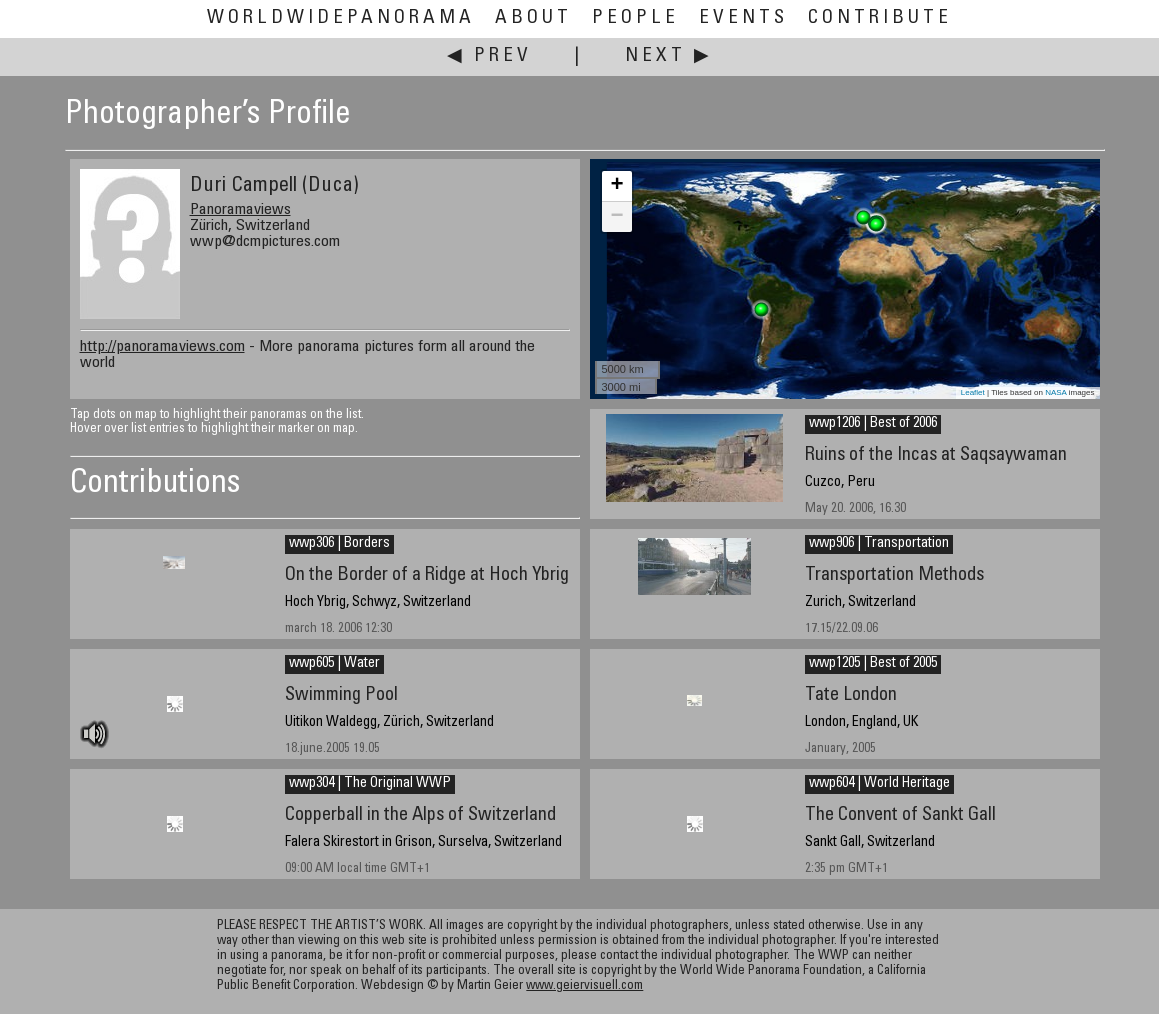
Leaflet (973, 392)
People (635, 18)
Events (743, 18)
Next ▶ (669, 56)
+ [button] (616, 186)
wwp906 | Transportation (879, 544)
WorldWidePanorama (341, 18)
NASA (1055, 392)
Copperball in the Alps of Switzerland (420, 815)
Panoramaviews (240, 210)
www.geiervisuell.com (584, 986)
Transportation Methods (894, 575)
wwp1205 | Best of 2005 (873, 664)
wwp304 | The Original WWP (370, 784)
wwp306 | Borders (339, 544)
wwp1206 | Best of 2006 (873, 424)
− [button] (616, 217)
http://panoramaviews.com (162, 347)
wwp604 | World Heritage (879, 784)
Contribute (880, 18)
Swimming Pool (341, 695)
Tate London (851, 695)
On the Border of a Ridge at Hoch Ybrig (427, 575)
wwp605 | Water (334, 664)
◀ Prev (489, 56)
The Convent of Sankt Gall (900, 815)
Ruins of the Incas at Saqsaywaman (936, 455)
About (533, 18)
